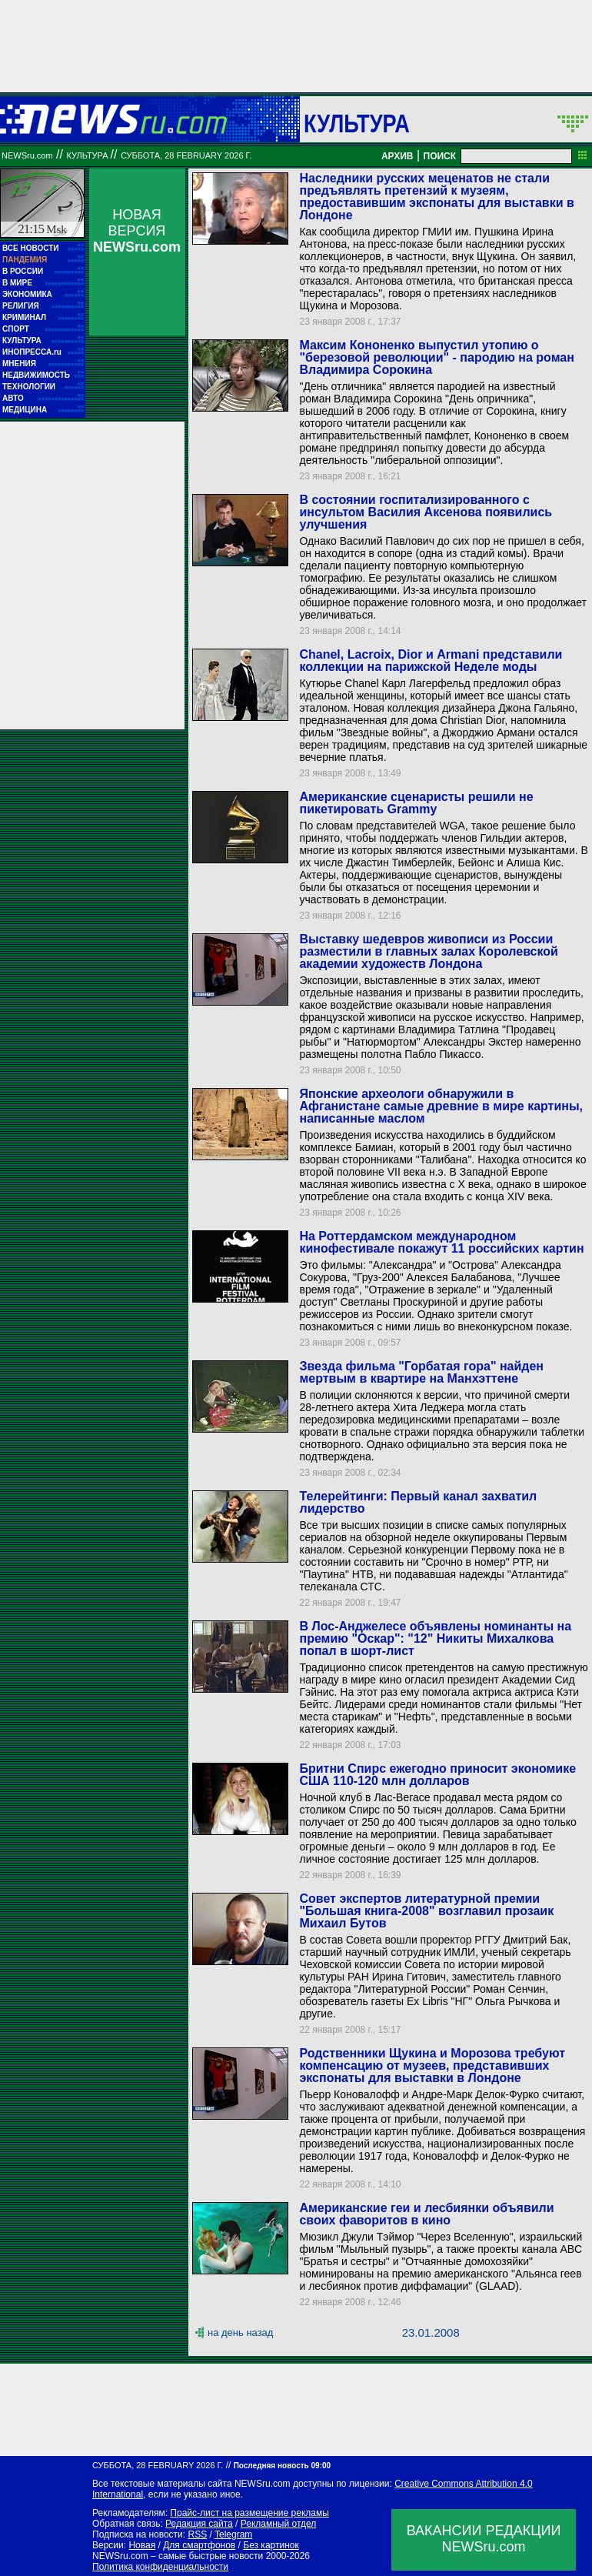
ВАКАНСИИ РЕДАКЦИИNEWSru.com (484, 2538)
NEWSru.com (27, 155)
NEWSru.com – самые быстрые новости (177, 2556)
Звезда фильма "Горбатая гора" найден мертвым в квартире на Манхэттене (421, 1372)
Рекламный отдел (279, 2523)
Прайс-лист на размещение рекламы (249, 2513)
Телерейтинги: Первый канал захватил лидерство (418, 1502)
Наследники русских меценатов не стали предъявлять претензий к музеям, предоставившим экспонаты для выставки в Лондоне (436, 197)
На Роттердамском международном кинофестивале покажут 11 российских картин (441, 1242)
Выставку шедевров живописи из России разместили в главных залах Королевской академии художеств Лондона (428, 951)
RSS (197, 2534)
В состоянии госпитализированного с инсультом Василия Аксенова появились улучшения (425, 512)
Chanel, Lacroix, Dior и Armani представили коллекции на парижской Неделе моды (430, 660)
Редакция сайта (199, 2523)
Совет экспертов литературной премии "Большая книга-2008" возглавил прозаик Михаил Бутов (426, 1911)
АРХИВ (397, 156)
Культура (357, 123)
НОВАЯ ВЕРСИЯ (137, 231)
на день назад (240, 2332)
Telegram (233, 2534)
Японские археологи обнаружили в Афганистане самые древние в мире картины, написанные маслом (441, 1106)
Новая (141, 2545)
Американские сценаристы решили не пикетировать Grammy (416, 803)
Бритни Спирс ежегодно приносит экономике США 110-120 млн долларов (437, 1774)
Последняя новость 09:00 (282, 2465)
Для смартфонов (199, 2545)
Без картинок (270, 2545)
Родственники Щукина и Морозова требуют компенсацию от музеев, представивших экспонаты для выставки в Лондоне (432, 2065)
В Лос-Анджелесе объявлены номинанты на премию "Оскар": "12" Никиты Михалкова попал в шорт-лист (435, 1638)
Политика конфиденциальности (160, 2566)
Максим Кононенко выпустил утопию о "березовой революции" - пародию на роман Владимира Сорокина (436, 357)
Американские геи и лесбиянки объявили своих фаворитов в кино (426, 2214)
